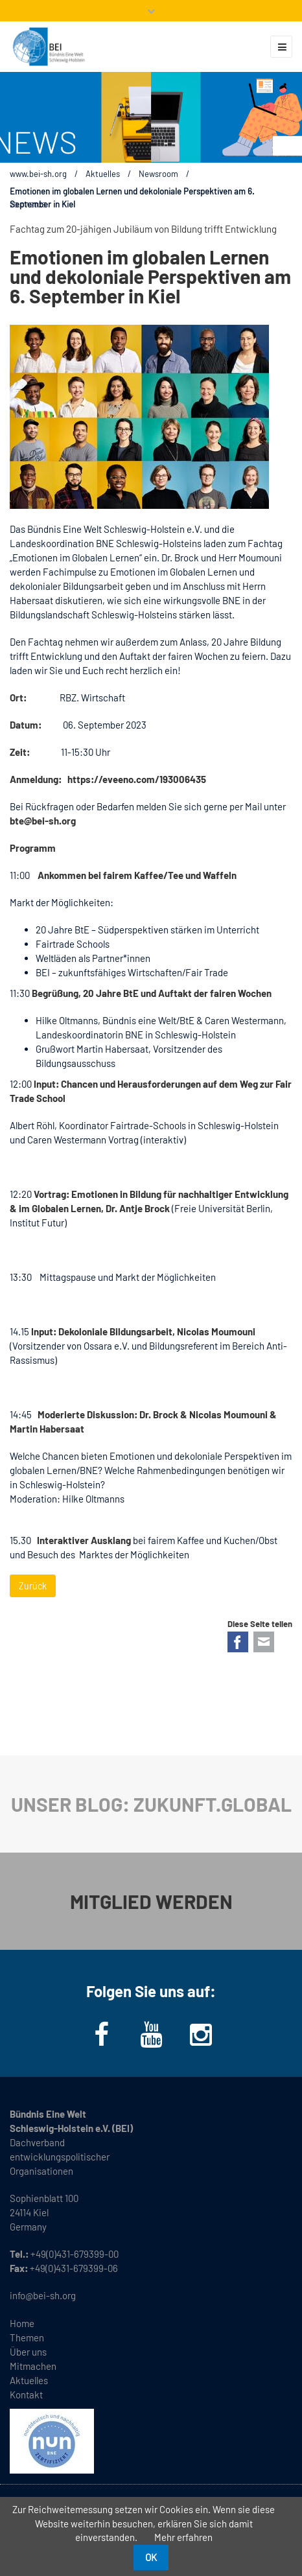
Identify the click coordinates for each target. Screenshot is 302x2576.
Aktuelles (103, 174)
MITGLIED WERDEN (151, 1901)
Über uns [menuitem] (28, 2352)
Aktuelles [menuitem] (29, 2380)
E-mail (263, 1642)
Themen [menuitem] (27, 2337)
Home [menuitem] (22, 2323)
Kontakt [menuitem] (26, 2394)
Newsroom (158, 174)
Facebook (237, 1642)
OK (151, 2557)
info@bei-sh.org (43, 2295)
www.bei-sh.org (38, 174)
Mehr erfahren (183, 2537)
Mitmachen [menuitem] (33, 2366)
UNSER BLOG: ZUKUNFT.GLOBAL (151, 1804)
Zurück (33, 1585)
